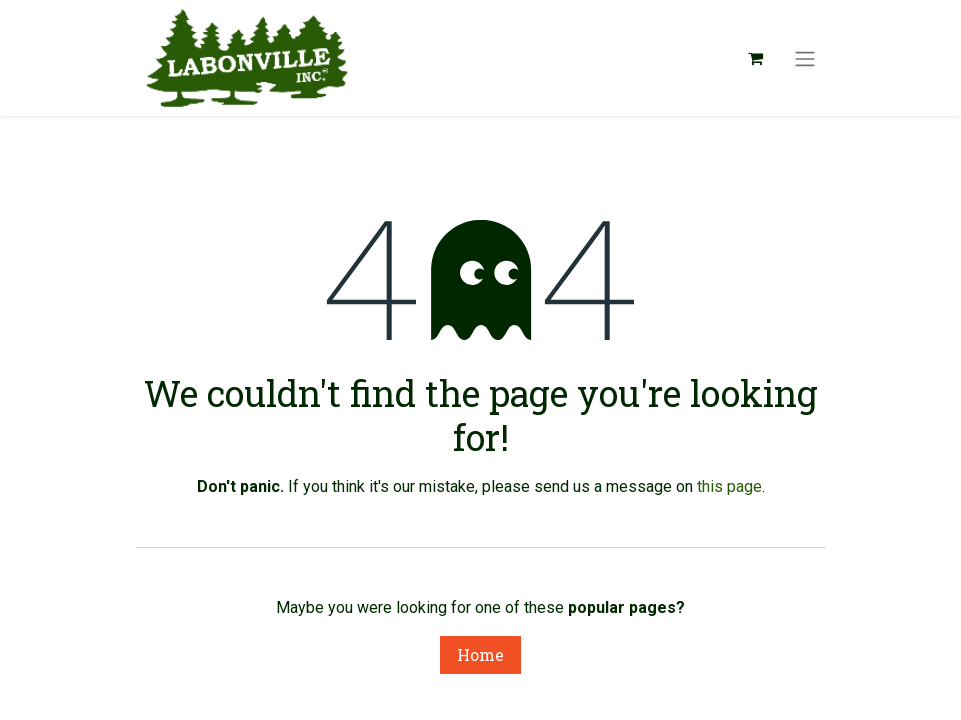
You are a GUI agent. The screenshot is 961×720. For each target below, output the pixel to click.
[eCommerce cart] (756, 58)
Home (480, 654)
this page (729, 486)
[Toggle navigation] (805, 58)
